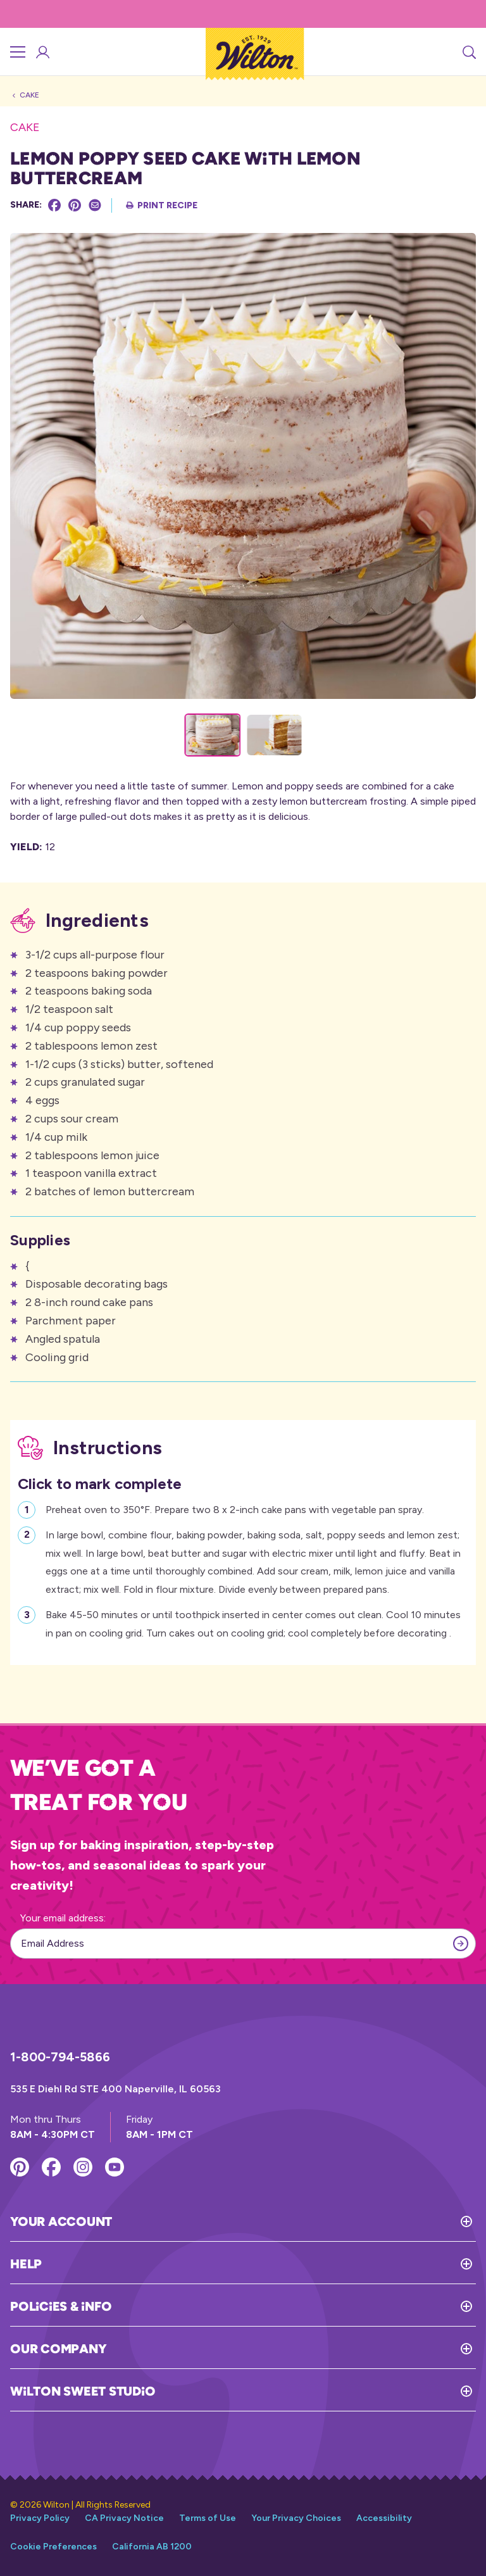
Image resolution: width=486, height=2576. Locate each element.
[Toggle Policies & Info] (293, 2306)
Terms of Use (207, 2518)
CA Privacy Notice (124, 2518)
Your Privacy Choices (296, 2518)
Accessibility (384, 2518)
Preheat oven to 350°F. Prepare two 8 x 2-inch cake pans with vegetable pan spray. (235, 1508)
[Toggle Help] (259, 2264)
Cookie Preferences (53, 2546)
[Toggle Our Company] (291, 2349)
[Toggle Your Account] (294, 2221)
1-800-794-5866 (60, 2056)
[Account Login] (41, 52)
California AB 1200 (152, 2546)
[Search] (468, 52)
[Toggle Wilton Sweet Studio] (315, 2391)
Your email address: (63, 1918)
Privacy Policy (40, 2518)
